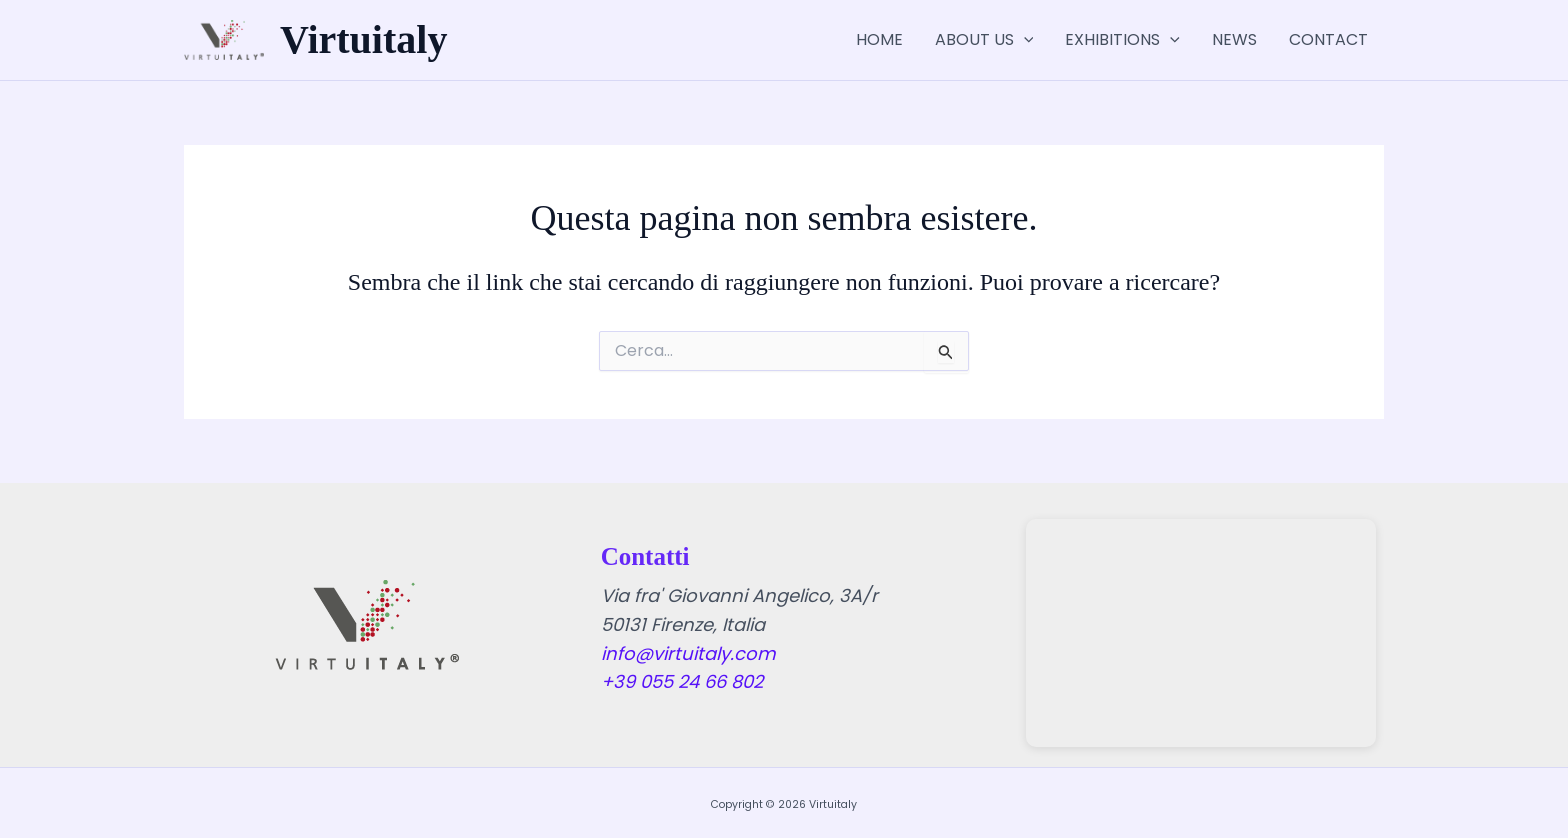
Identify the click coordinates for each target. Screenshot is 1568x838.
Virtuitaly (363, 39)
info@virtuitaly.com (688, 653)
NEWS (1234, 39)
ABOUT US (984, 40)
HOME (879, 39)
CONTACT (1328, 39)
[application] (1024, 40)
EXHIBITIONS (1122, 40)
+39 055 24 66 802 (682, 681)
